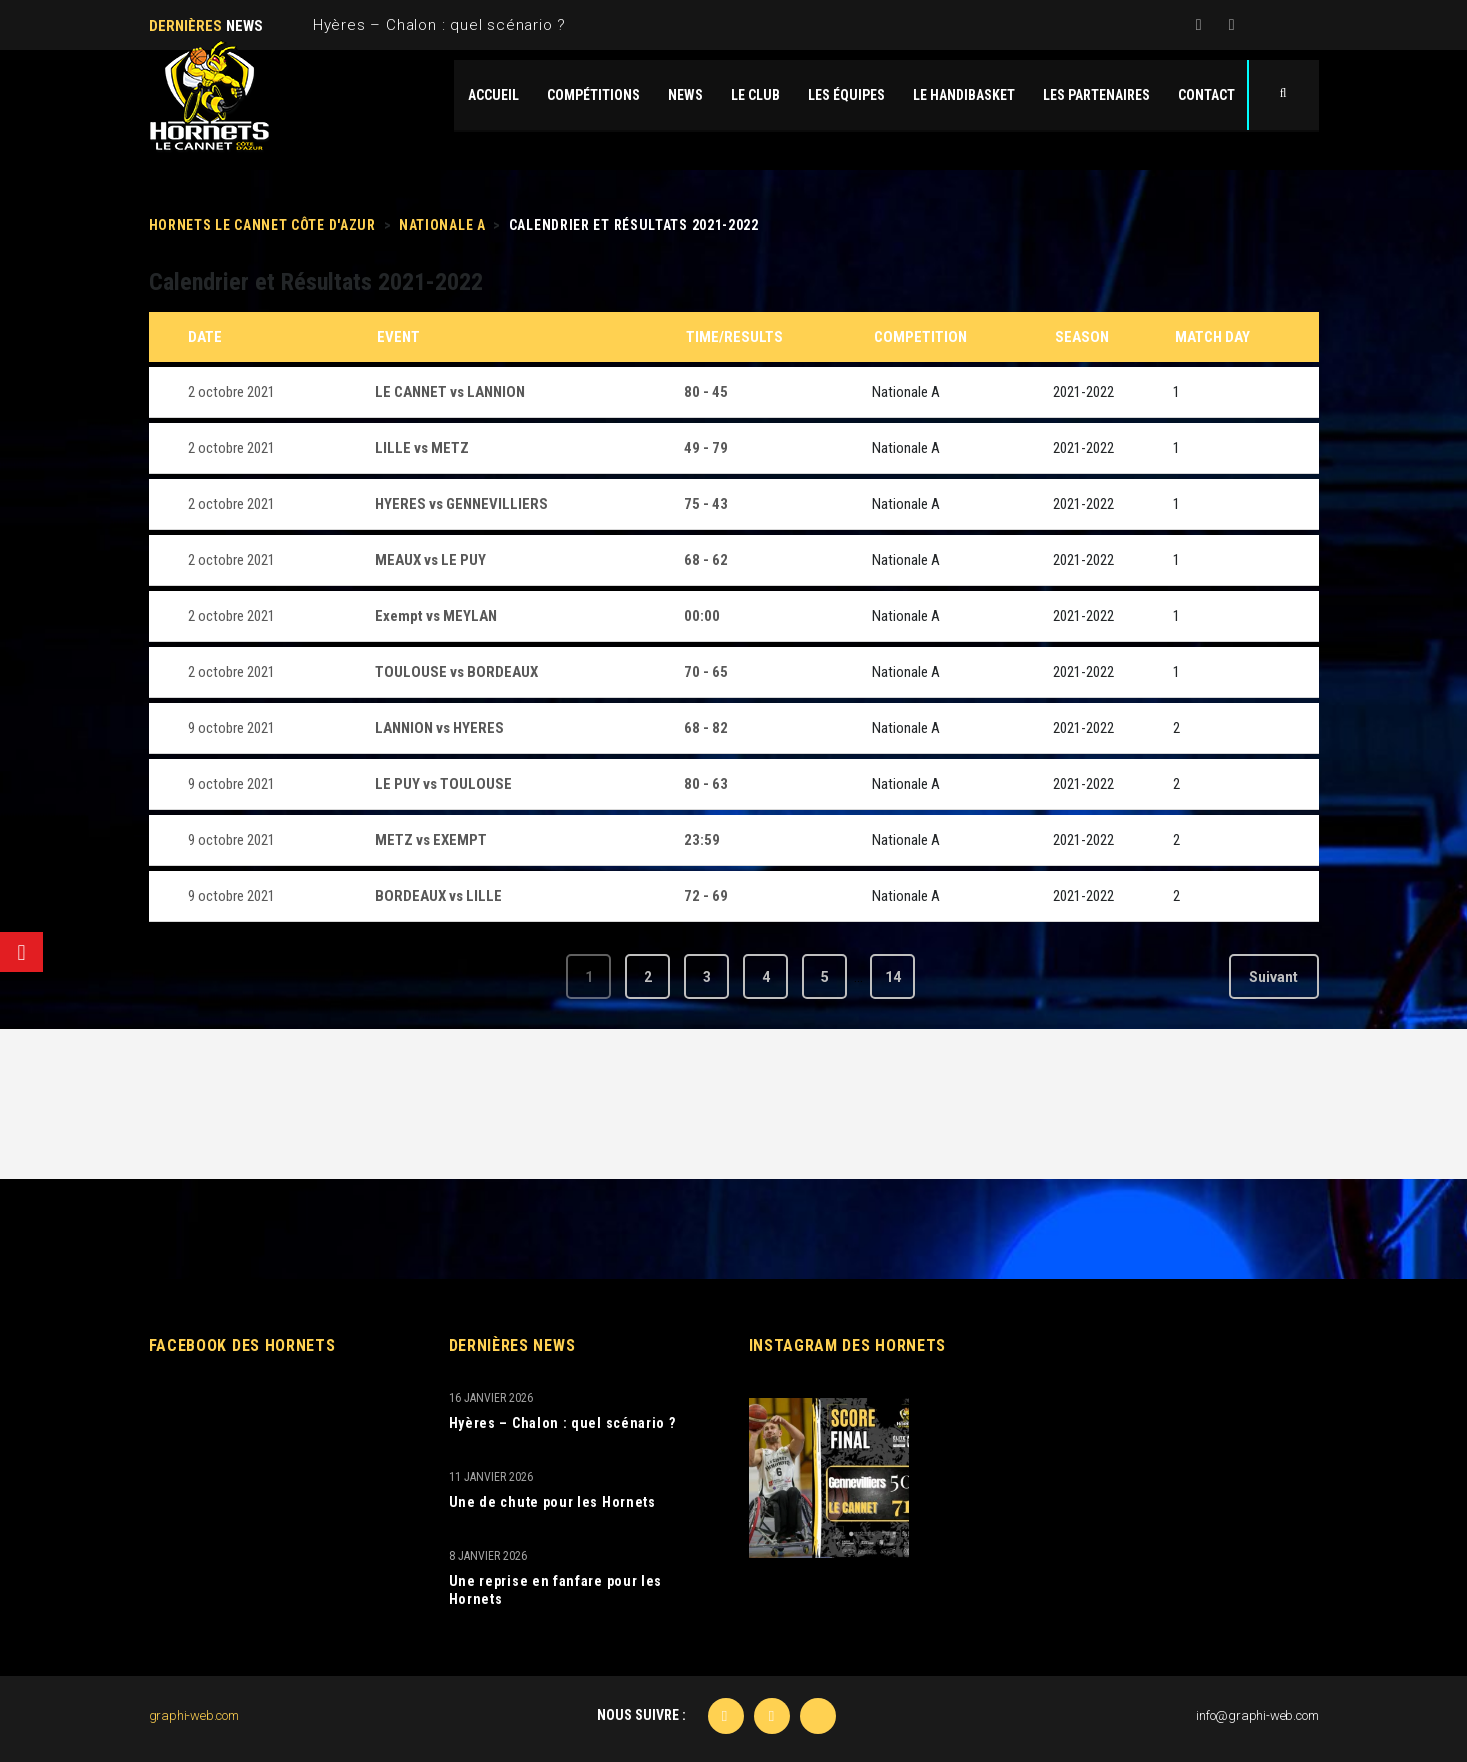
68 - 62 (706, 560)
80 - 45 (706, 392)
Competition (920, 337)
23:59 (702, 840)
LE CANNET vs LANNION (450, 392)
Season (1082, 337)
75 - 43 (706, 504)
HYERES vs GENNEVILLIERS (461, 504)
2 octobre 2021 (231, 392)
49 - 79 (706, 448)
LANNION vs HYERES (439, 728)
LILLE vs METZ (422, 448)
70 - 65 (706, 672)
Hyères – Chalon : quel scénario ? (439, 25)
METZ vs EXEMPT (431, 840)
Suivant (1273, 977)
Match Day (1212, 337)
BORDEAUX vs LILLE (438, 896)
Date (205, 337)
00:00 (702, 616)
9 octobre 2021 (231, 728)
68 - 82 (706, 728)
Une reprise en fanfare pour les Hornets (556, 1590)
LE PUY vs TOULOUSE (443, 784)
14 (893, 977)
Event (398, 337)
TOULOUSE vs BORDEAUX (456, 672)
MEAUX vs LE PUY (430, 560)
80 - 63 (706, 784)
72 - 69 (706, 896)
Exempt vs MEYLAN (436, 616)
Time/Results (734, 337)
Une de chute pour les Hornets (552, 1502)
